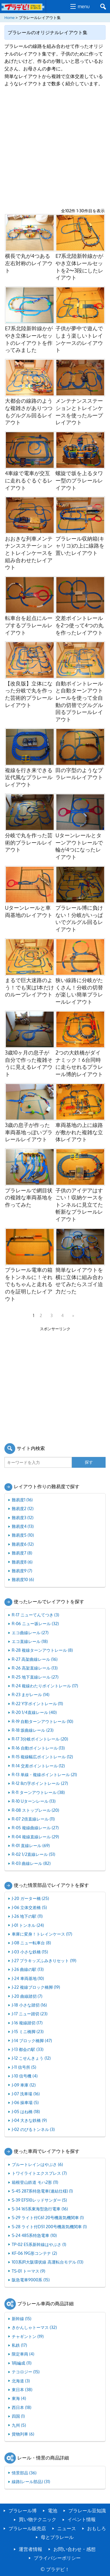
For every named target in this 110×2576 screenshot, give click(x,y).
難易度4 (23, 1526)
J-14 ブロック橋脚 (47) (32, 2040)
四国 (18, 2416)
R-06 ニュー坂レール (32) (35, 1623)
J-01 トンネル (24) (28, 1925)
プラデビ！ (58, 2569)
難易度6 (23, 1544)
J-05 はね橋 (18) (26, 2111)
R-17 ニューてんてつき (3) (35, 1614)
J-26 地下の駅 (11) (27, 1916)
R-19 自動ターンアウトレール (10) (42, 1721)
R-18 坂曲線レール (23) (32, 1730)
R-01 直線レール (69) (31, 1845)
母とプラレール (57, 2537)
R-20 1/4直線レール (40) (34, 1712)
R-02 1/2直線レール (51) (33, 1854)
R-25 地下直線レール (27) (35, 1676)
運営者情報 (30, 2549)
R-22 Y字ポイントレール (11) (37, 1703)
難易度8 (22, 1561)
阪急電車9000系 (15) (31, 2279)
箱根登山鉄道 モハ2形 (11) (35, 2182)
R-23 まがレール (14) (30, 1694)
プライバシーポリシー (57, 2558)
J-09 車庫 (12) (23, 2084)
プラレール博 (23, 2511)
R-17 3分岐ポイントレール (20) (40, 1738)
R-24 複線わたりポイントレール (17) (45, 1685)
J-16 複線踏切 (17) (27, 2022)
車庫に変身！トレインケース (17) (42, 1933)
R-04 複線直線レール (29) (35, 1836)
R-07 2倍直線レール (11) (33, 1818)
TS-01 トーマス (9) (28, 2270)
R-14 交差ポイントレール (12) (38, 1765)
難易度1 (22, 1499)
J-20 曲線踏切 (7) (27, 1996)
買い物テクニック (37, 2519)
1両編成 (21, 2362)
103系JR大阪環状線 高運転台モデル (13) (47, 2261)
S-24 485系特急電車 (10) (34, 2235)
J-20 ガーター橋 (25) (30, 1898)
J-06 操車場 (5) (25, 2102)
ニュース (66, 2528)
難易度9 (22, 1570)
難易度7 (22, 1552)
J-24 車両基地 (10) (28, 1978)
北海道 (21, 2380)
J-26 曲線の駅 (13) (28, 1969)
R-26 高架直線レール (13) (34, 1667)
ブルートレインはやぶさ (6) (37, 2164)
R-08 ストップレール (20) (35, 1810)
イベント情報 (81, 2519)
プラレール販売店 (27, 2528)
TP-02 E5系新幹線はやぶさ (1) (39, 2244)
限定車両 (23, 2353)
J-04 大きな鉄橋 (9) (29, 2120)
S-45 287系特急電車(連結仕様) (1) (42, 2190)
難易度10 (23, 1579)
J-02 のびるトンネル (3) (33, 2129)
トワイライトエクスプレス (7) (39, 2173)
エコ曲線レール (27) (30, 1632)
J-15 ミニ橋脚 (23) (28, 2031)
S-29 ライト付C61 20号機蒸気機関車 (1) (48, 2217)
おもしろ (96, 2528)
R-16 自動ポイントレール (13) (38, 1747)
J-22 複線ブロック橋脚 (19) (36, 1987)
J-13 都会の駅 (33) (27, 2049)
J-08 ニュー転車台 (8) (31, 1942)
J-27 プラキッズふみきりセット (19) (44, 1960)
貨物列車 (23, 2433)
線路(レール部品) (31, 2481)
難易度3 (22, 1517)
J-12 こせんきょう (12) (31, 2058)
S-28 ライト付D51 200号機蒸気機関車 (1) (49, 2226)
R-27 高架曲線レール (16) (34, 1659)
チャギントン (28, 2336)
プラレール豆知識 (87, 2511)
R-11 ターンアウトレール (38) (38, 1792)
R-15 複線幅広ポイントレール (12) (42, 1756)
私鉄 (19, 2345)
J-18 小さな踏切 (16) (29, 2004)
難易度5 (23, 1535)
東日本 (22, 2389)
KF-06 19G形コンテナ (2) (34, 2253)
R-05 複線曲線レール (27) (35, 1827)
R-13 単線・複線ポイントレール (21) (44, 1774)
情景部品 (24, 2472)
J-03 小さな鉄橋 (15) (30, 1951)
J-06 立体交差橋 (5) (29, 1907)
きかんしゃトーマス (34, 2327)
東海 (19, 2398)
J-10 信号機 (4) (25, 2075)
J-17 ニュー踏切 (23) (30, 2013)
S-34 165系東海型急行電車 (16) (40, 2208)
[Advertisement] (55, 148)
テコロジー (26, 2371)
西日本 (21, 2407)
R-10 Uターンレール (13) (33, 1801)
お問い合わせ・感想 (74, 2549)
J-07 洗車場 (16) (26, 2093)
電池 (52, 2511)
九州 (19, 2425)
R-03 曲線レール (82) (31, 1863)
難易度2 (22, 1508)
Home (9, 17)
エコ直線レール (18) (30, 1641)
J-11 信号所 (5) (24, 2067)
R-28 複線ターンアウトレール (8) (42, 1650)
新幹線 (21, 2318)
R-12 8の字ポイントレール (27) (40, 1783)
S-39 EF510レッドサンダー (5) (39, 2199)
